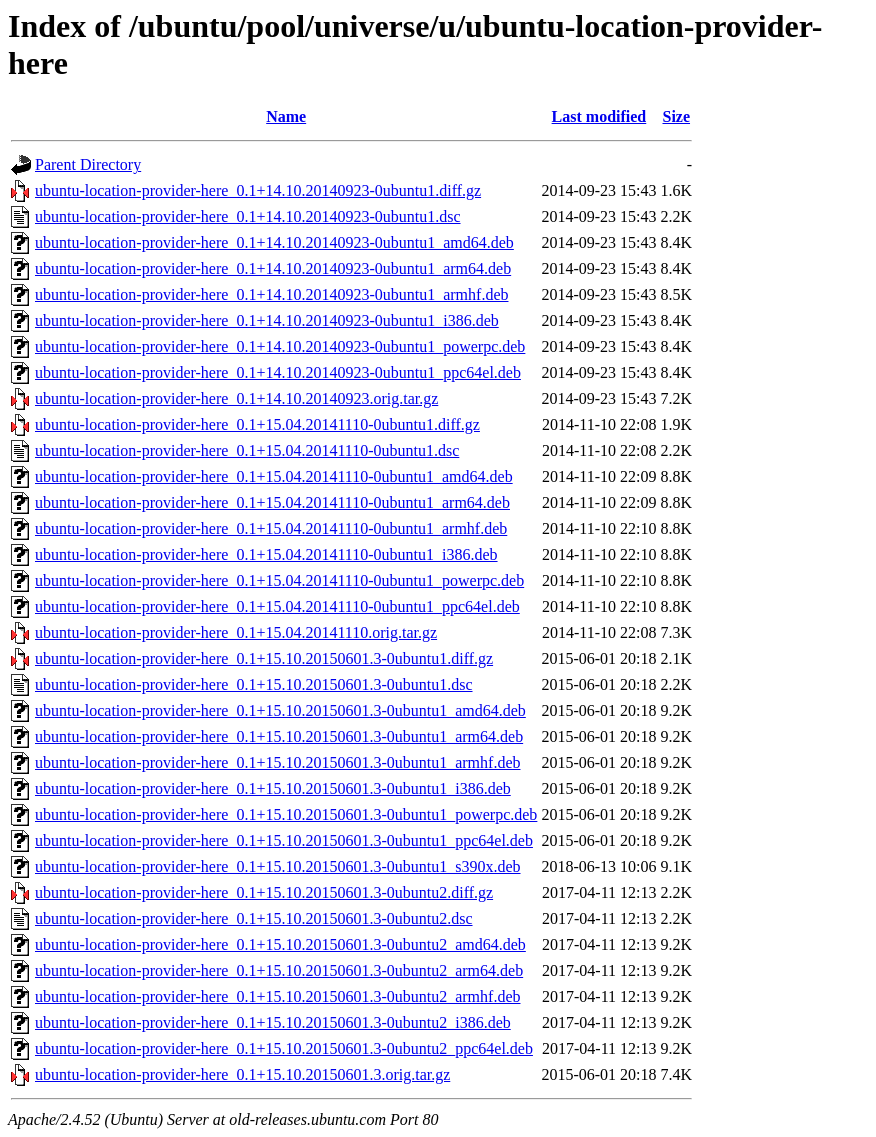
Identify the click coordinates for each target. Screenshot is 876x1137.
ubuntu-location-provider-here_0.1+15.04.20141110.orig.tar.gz (236, 632)
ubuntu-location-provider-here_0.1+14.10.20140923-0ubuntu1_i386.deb (267, 320)
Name (286, 116)
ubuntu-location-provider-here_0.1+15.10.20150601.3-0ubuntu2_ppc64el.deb (284, 1048)
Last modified (599, 116)
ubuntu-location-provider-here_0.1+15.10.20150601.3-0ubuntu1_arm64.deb (279, 736)
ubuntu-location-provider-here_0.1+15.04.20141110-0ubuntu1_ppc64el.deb (277, 606)
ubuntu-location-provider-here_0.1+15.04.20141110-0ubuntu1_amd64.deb (274, 476)
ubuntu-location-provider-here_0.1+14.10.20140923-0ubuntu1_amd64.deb (274, 242)
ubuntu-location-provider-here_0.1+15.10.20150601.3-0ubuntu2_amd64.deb (280, 944)
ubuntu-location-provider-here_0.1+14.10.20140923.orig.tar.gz (236, 398)
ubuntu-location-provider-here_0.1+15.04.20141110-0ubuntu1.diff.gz (257, 424)
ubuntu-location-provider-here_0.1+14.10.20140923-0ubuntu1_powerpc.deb (280, 346)
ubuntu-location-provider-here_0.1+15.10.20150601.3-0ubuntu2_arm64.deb (279, 970)
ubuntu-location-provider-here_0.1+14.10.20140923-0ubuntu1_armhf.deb (271, 294)
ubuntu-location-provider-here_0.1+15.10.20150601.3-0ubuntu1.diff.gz (264, 658)
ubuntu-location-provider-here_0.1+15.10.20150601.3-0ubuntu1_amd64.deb (280, 710)
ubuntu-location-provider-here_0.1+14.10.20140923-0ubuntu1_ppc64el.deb (278, 372)
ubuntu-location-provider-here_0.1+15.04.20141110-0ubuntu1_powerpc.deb (279, 580)
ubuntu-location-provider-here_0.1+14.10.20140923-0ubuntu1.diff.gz (258, 190)
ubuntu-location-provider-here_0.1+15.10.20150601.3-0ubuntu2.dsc (254, 918)
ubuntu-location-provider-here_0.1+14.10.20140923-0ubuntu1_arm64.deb (273, 268)
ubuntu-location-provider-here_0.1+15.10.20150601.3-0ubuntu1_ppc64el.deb (284, 840)
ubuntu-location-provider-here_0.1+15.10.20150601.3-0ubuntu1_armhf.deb (277, 762)
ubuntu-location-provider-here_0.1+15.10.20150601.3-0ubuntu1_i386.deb (273, 788)
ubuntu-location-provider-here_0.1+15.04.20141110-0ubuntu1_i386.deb (266, 554)
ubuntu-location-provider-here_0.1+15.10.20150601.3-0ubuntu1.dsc (254, 684)
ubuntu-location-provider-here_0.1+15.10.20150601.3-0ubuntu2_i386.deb (273, 1022)
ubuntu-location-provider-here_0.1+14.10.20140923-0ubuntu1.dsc (248, 216)
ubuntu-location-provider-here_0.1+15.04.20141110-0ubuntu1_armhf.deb (271, 528)
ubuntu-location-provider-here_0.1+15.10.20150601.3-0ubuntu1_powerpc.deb (286, 814)
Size (676, 116)
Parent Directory (88, 164)
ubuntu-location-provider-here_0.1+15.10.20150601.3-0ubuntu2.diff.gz (264, 892)
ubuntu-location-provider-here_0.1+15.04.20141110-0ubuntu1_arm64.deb (272, 502)
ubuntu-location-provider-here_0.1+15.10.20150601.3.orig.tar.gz (242, 1074)
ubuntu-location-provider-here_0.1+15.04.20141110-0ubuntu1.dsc (247, 450)
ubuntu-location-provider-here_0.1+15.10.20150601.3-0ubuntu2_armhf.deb (277, 996)
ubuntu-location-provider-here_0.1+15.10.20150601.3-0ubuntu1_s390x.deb (278, 866)
